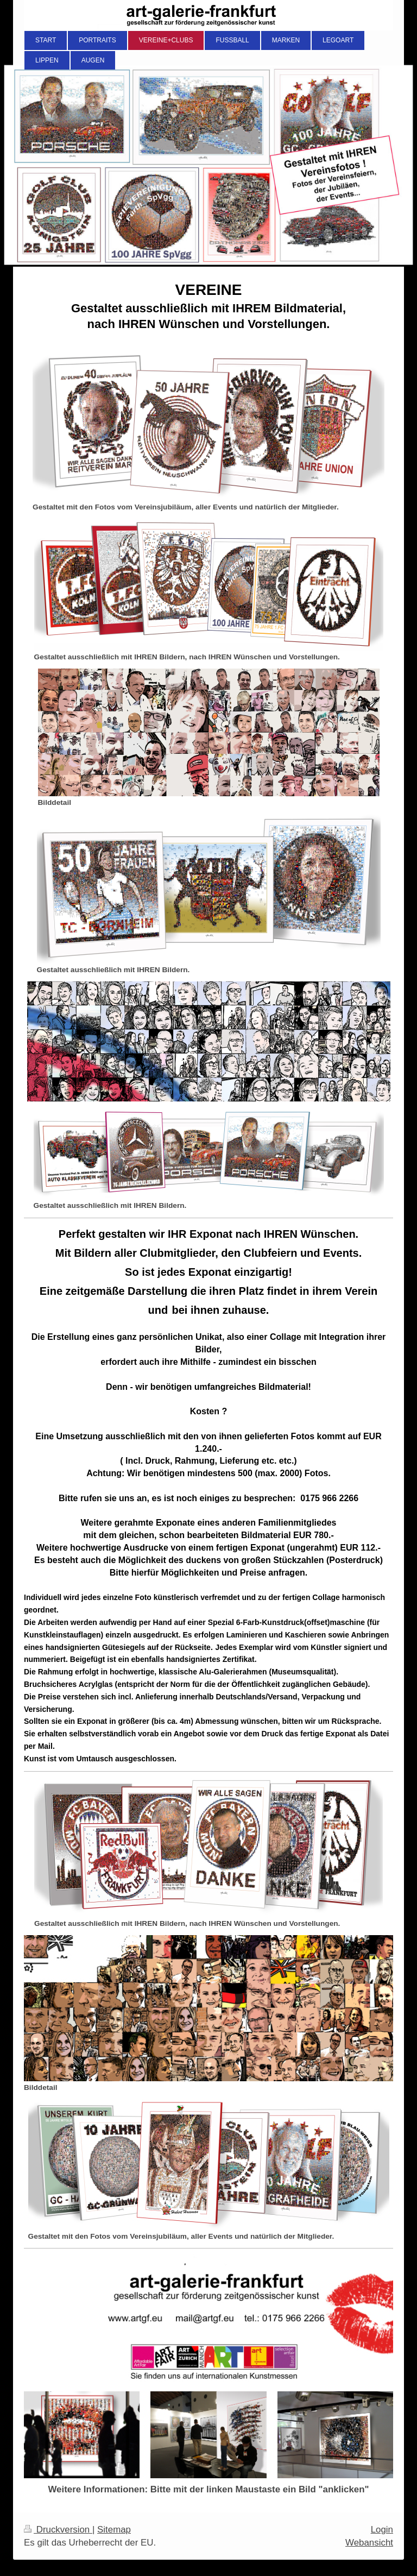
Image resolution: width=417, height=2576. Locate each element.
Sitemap (114, 2529)
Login (382, 2529)
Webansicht (369, 2542)
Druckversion (58, 2529)
